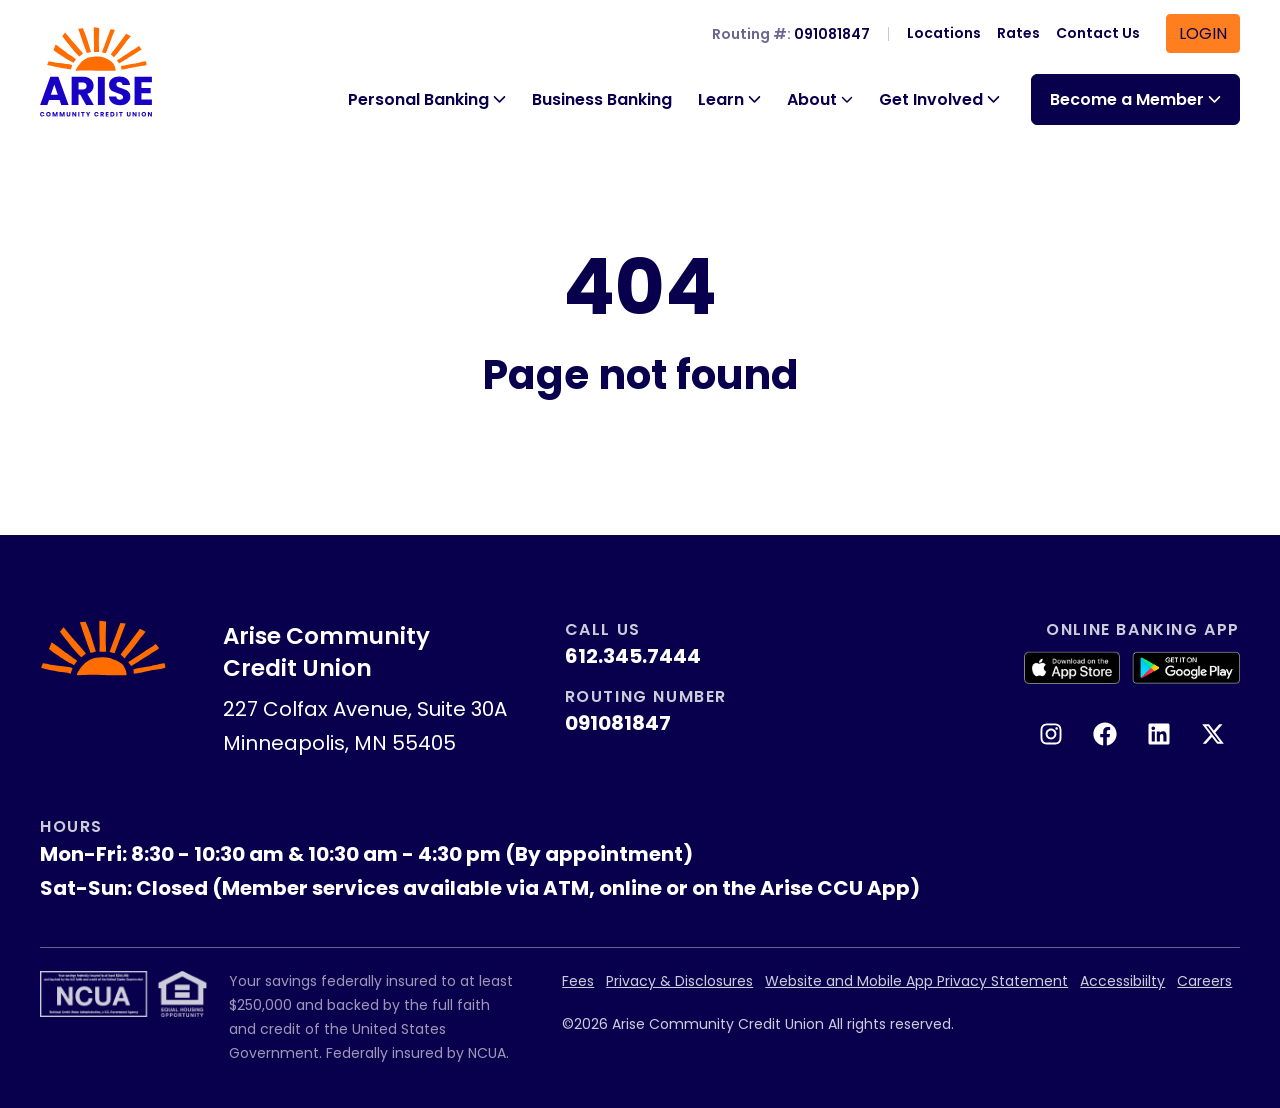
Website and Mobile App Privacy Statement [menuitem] (916, 981)
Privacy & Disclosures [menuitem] (679, 981)
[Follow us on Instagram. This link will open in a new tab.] (1051, 734)
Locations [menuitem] (944, 33)
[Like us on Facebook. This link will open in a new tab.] (1105, 734)
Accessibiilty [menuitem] (1122, 981)
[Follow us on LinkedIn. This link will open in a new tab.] (1159, 734)
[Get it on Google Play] (1186, 668)
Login (1203, 33)
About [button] (812, 99)
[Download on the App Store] (1072, 668)
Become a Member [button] (1127, 99)
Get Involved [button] (931, 99)
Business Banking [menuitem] (602, 99)
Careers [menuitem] (1204, 981)
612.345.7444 (633, 656)
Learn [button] (721, 99)
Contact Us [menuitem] (1098, 33)
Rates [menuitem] (1018, 33)
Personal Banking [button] (418, 99)
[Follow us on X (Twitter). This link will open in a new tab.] (1213, 734)
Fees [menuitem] (578, 981)
